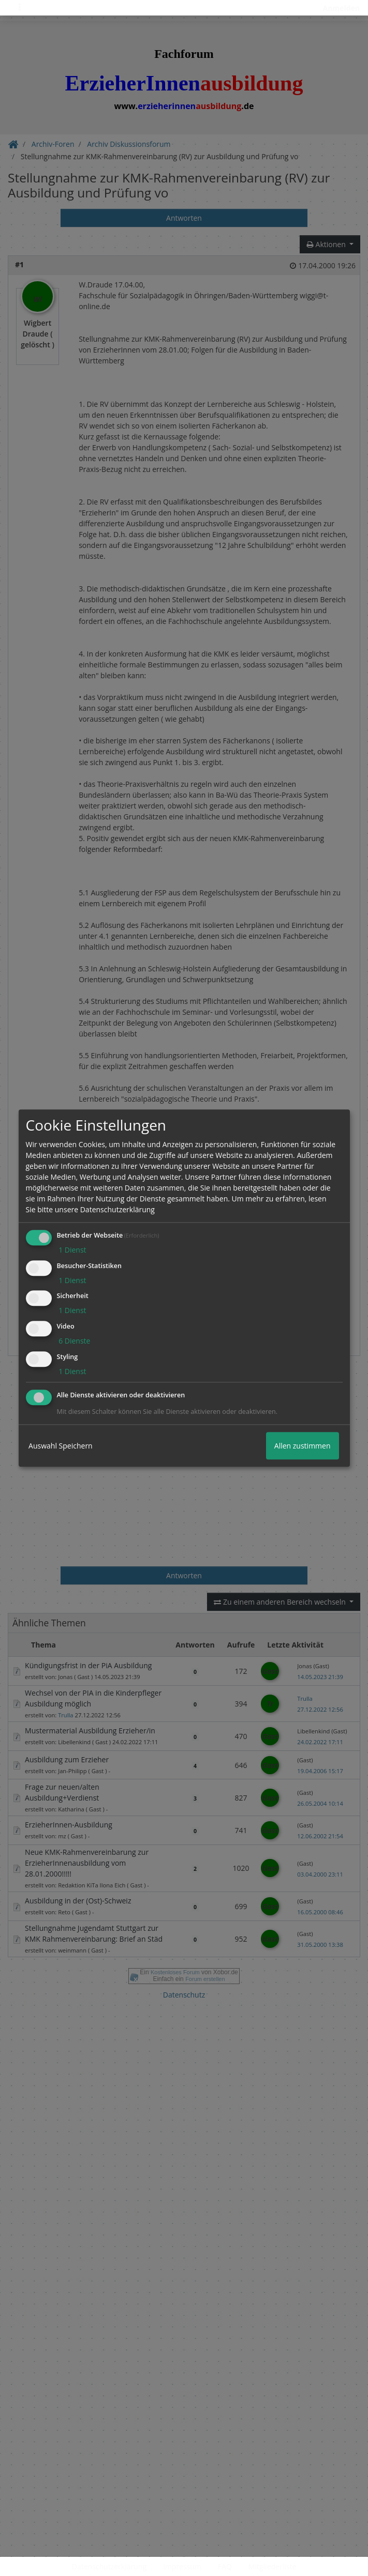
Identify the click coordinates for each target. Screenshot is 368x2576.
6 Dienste (74, 1341)
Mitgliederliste (272, 2566)
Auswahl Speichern (60, 1446)
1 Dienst (71, 1250)
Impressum (182, 2566)
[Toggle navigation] (19, 8)
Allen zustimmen (302, 1446)
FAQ (225, 2566)
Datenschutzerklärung (109, 2566)
